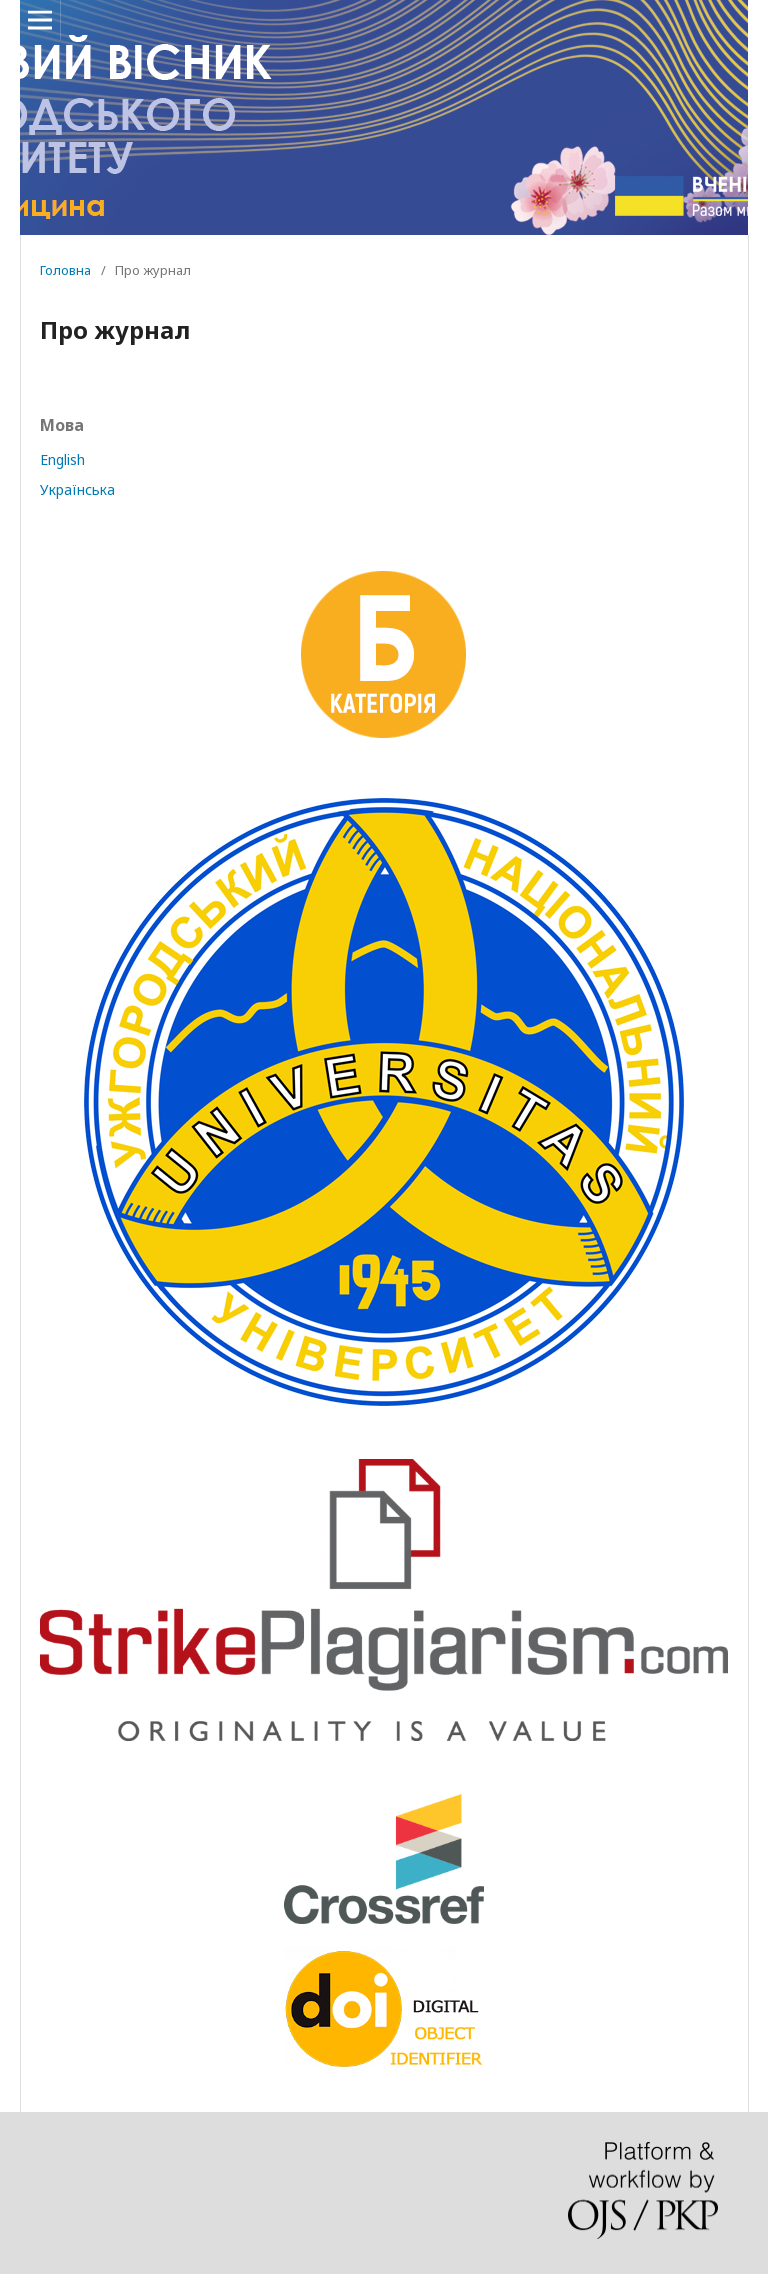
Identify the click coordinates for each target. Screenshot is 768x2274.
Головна (65, 270)
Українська (77, 489)
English (62, 459)
